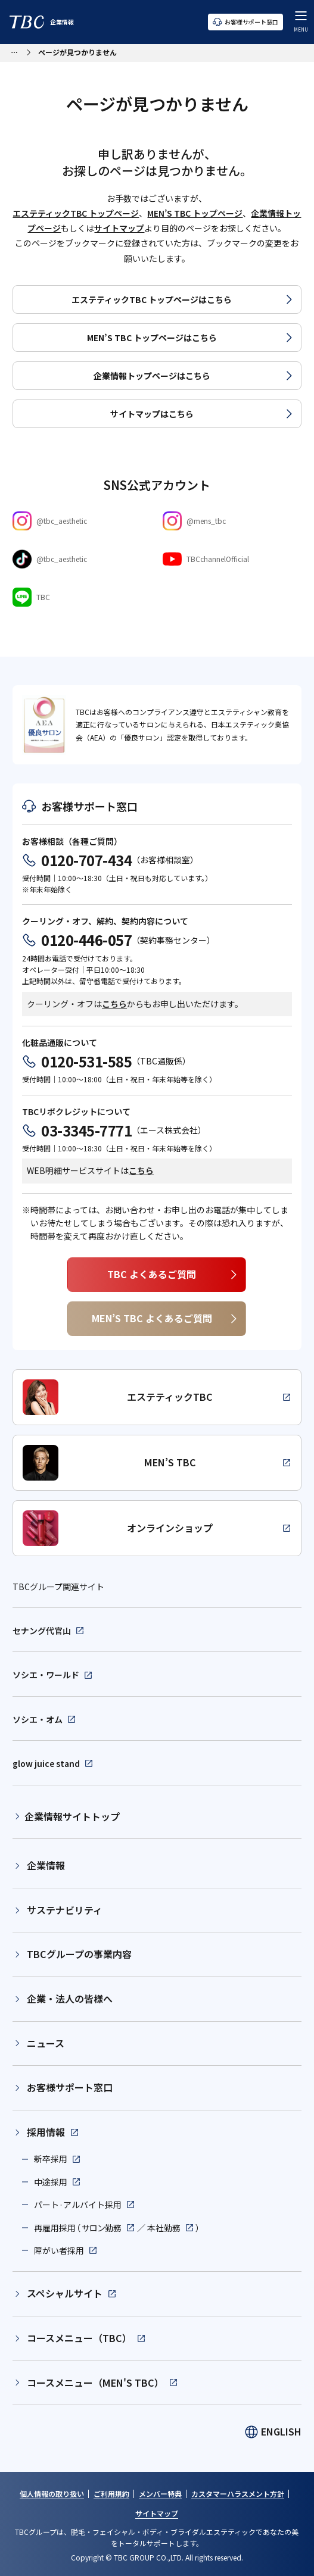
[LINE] (82, 597)
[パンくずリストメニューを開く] (14, 51)
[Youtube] (232, 559)
